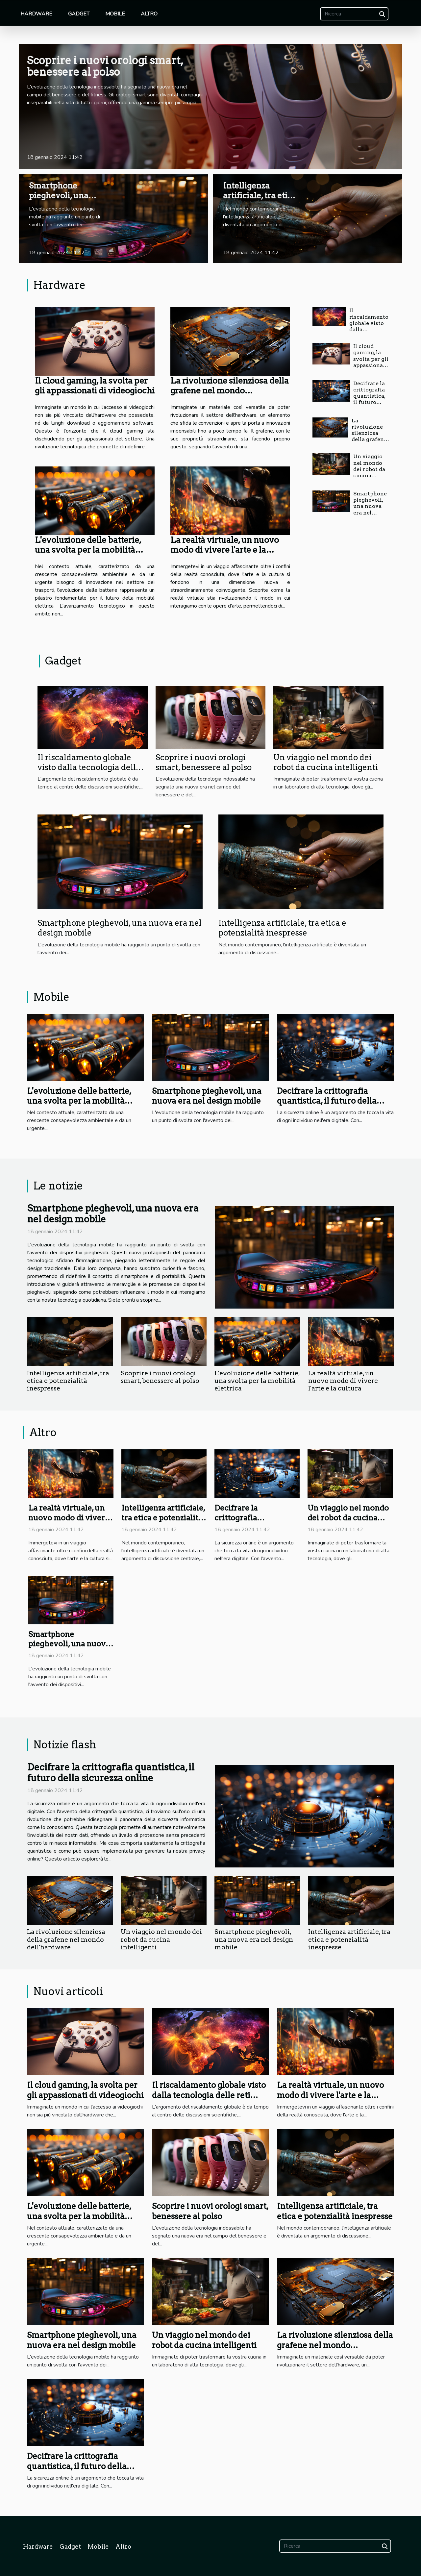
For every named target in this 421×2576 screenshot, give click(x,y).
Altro (149, 13)
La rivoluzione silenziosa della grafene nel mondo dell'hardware (229, 390)
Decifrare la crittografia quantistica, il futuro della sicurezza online (369, 402)
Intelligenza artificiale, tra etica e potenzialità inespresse (259, 200)
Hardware (36, 13)
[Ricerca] (354, 13)
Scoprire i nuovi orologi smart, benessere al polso (105, 66)
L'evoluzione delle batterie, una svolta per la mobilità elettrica (88, 549)
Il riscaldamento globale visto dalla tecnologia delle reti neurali (88, 767)
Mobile (115, 13)
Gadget (78, 13)
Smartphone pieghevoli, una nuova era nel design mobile (58, 200)
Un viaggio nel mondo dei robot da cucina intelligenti (369, 469)
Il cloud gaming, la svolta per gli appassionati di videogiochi (95, 385)
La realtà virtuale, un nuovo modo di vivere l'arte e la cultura (224, 549)
